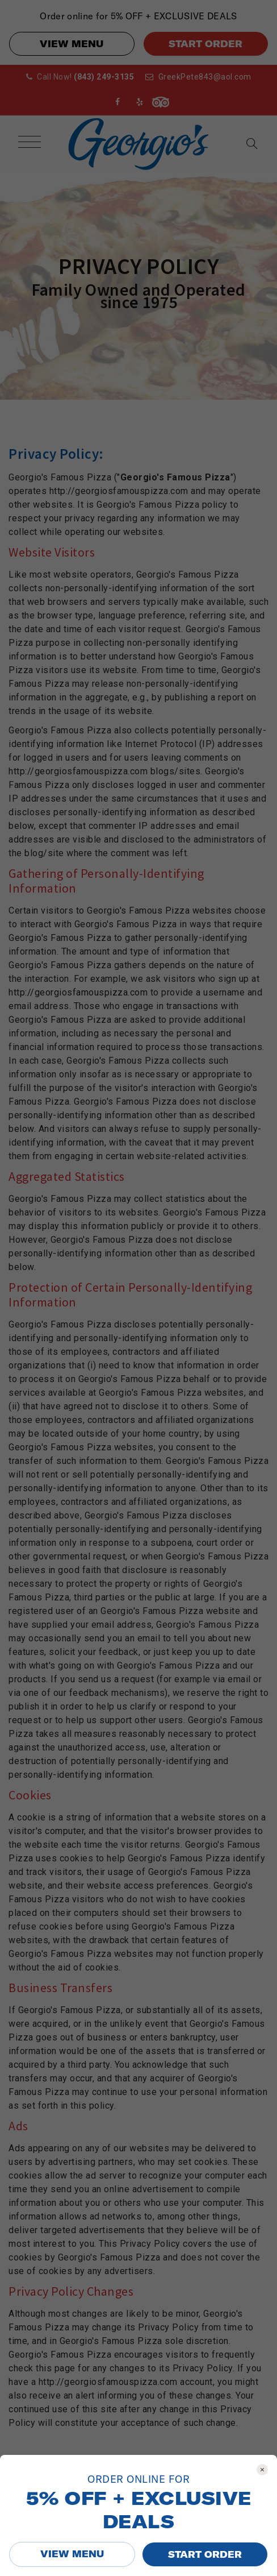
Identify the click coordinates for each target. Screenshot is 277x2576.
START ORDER (205, 2554)
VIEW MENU (72, 2554)
